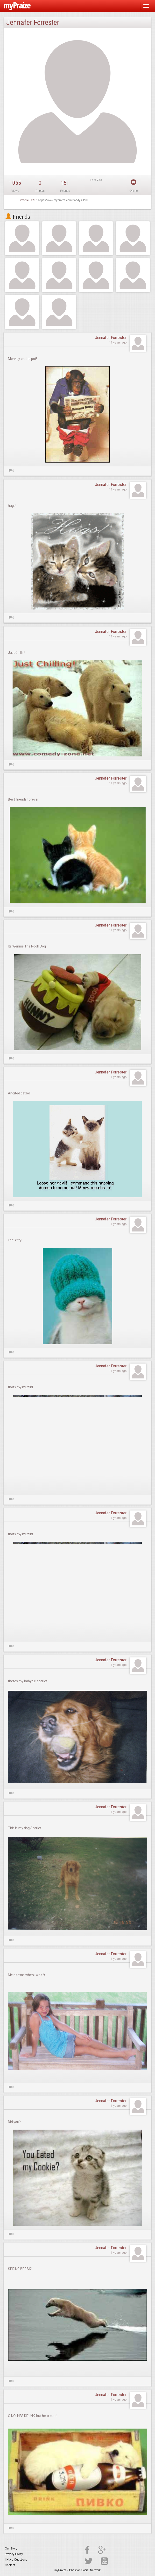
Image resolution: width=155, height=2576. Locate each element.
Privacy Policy (14, 2554)
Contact (10, 2565)
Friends (18, 216)
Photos (39, 190)
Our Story (11, 2548)
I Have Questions (16, 2559)
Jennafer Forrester (111, 337)
